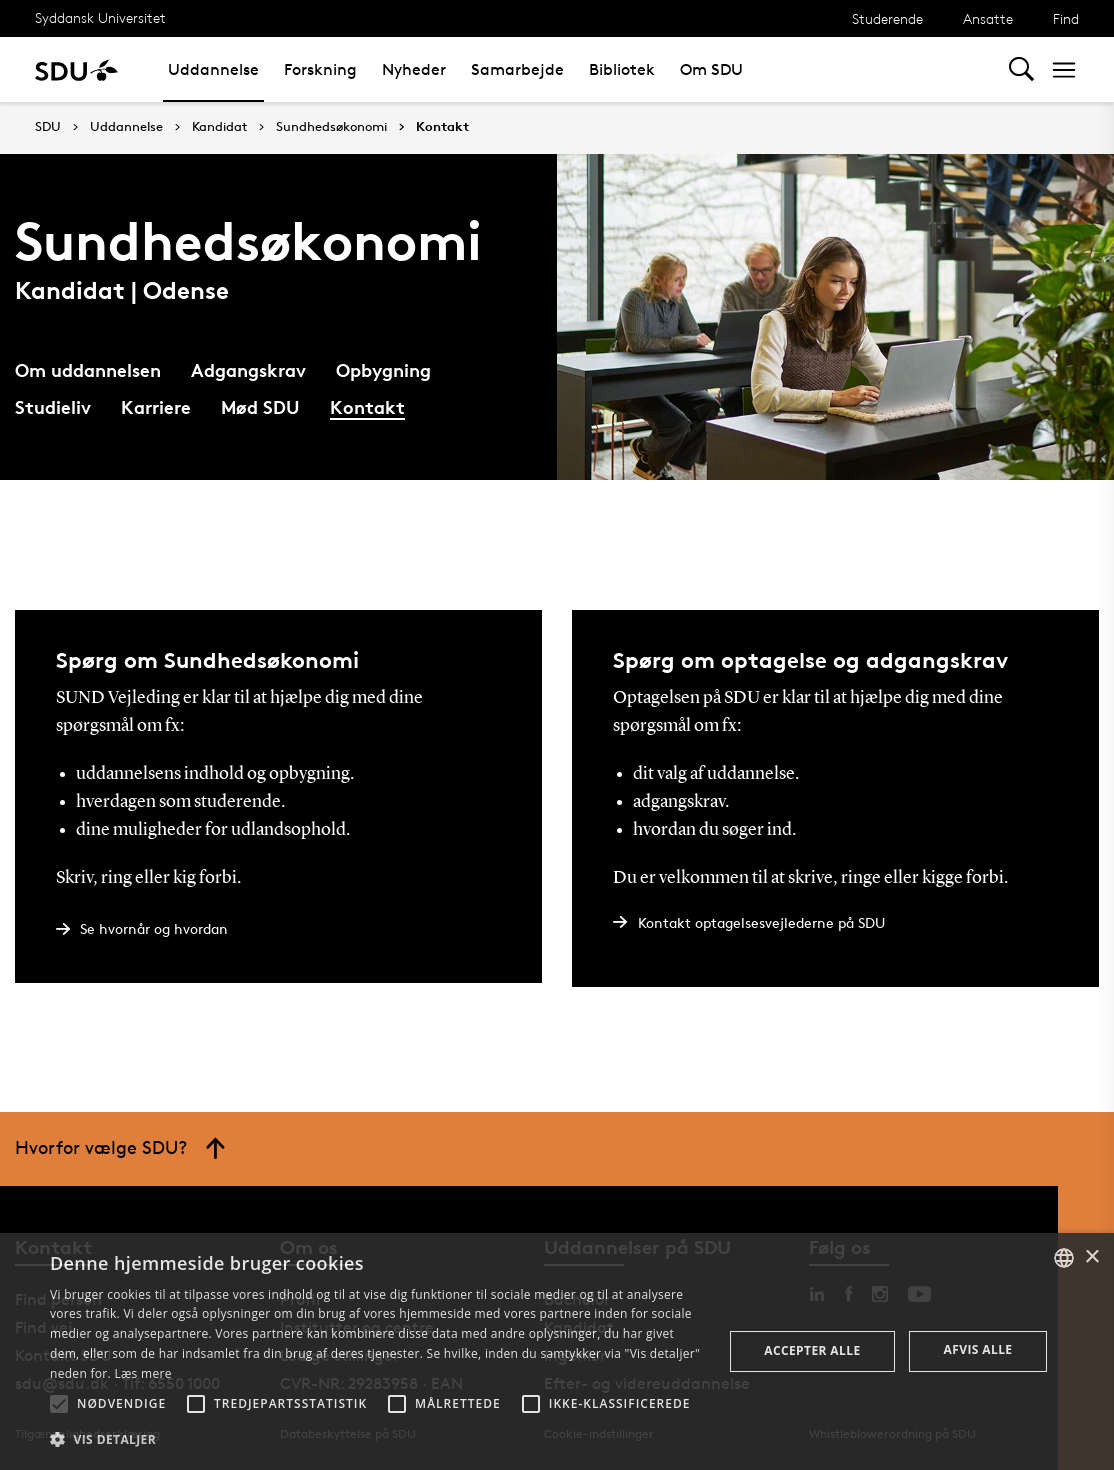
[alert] (557, 1351)
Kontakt (442, 127)
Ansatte (988, 18)
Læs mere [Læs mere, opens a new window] (142, 1373)
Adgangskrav (248, 369)
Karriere (156, 406)
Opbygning (383, 369)
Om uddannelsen (88, 369)
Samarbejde (517, 69)
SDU (48, 126)
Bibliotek (622, 69)
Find (1066, 18)
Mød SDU (260, 406)
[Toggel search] (1021, 69)
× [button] (1091, 1257)
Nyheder (414, 69)
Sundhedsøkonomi (331, 127)
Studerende (887, 18)
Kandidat (219, 127)
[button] (59, 1404)
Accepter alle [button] (812, 1350)
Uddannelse (213, 69)
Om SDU (711, 69)
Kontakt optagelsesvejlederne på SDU (761, 922)
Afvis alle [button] (978, 1349)
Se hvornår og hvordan (154, 928)
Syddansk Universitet (100, 17)
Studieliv (53, 406)
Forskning (320, 69)
